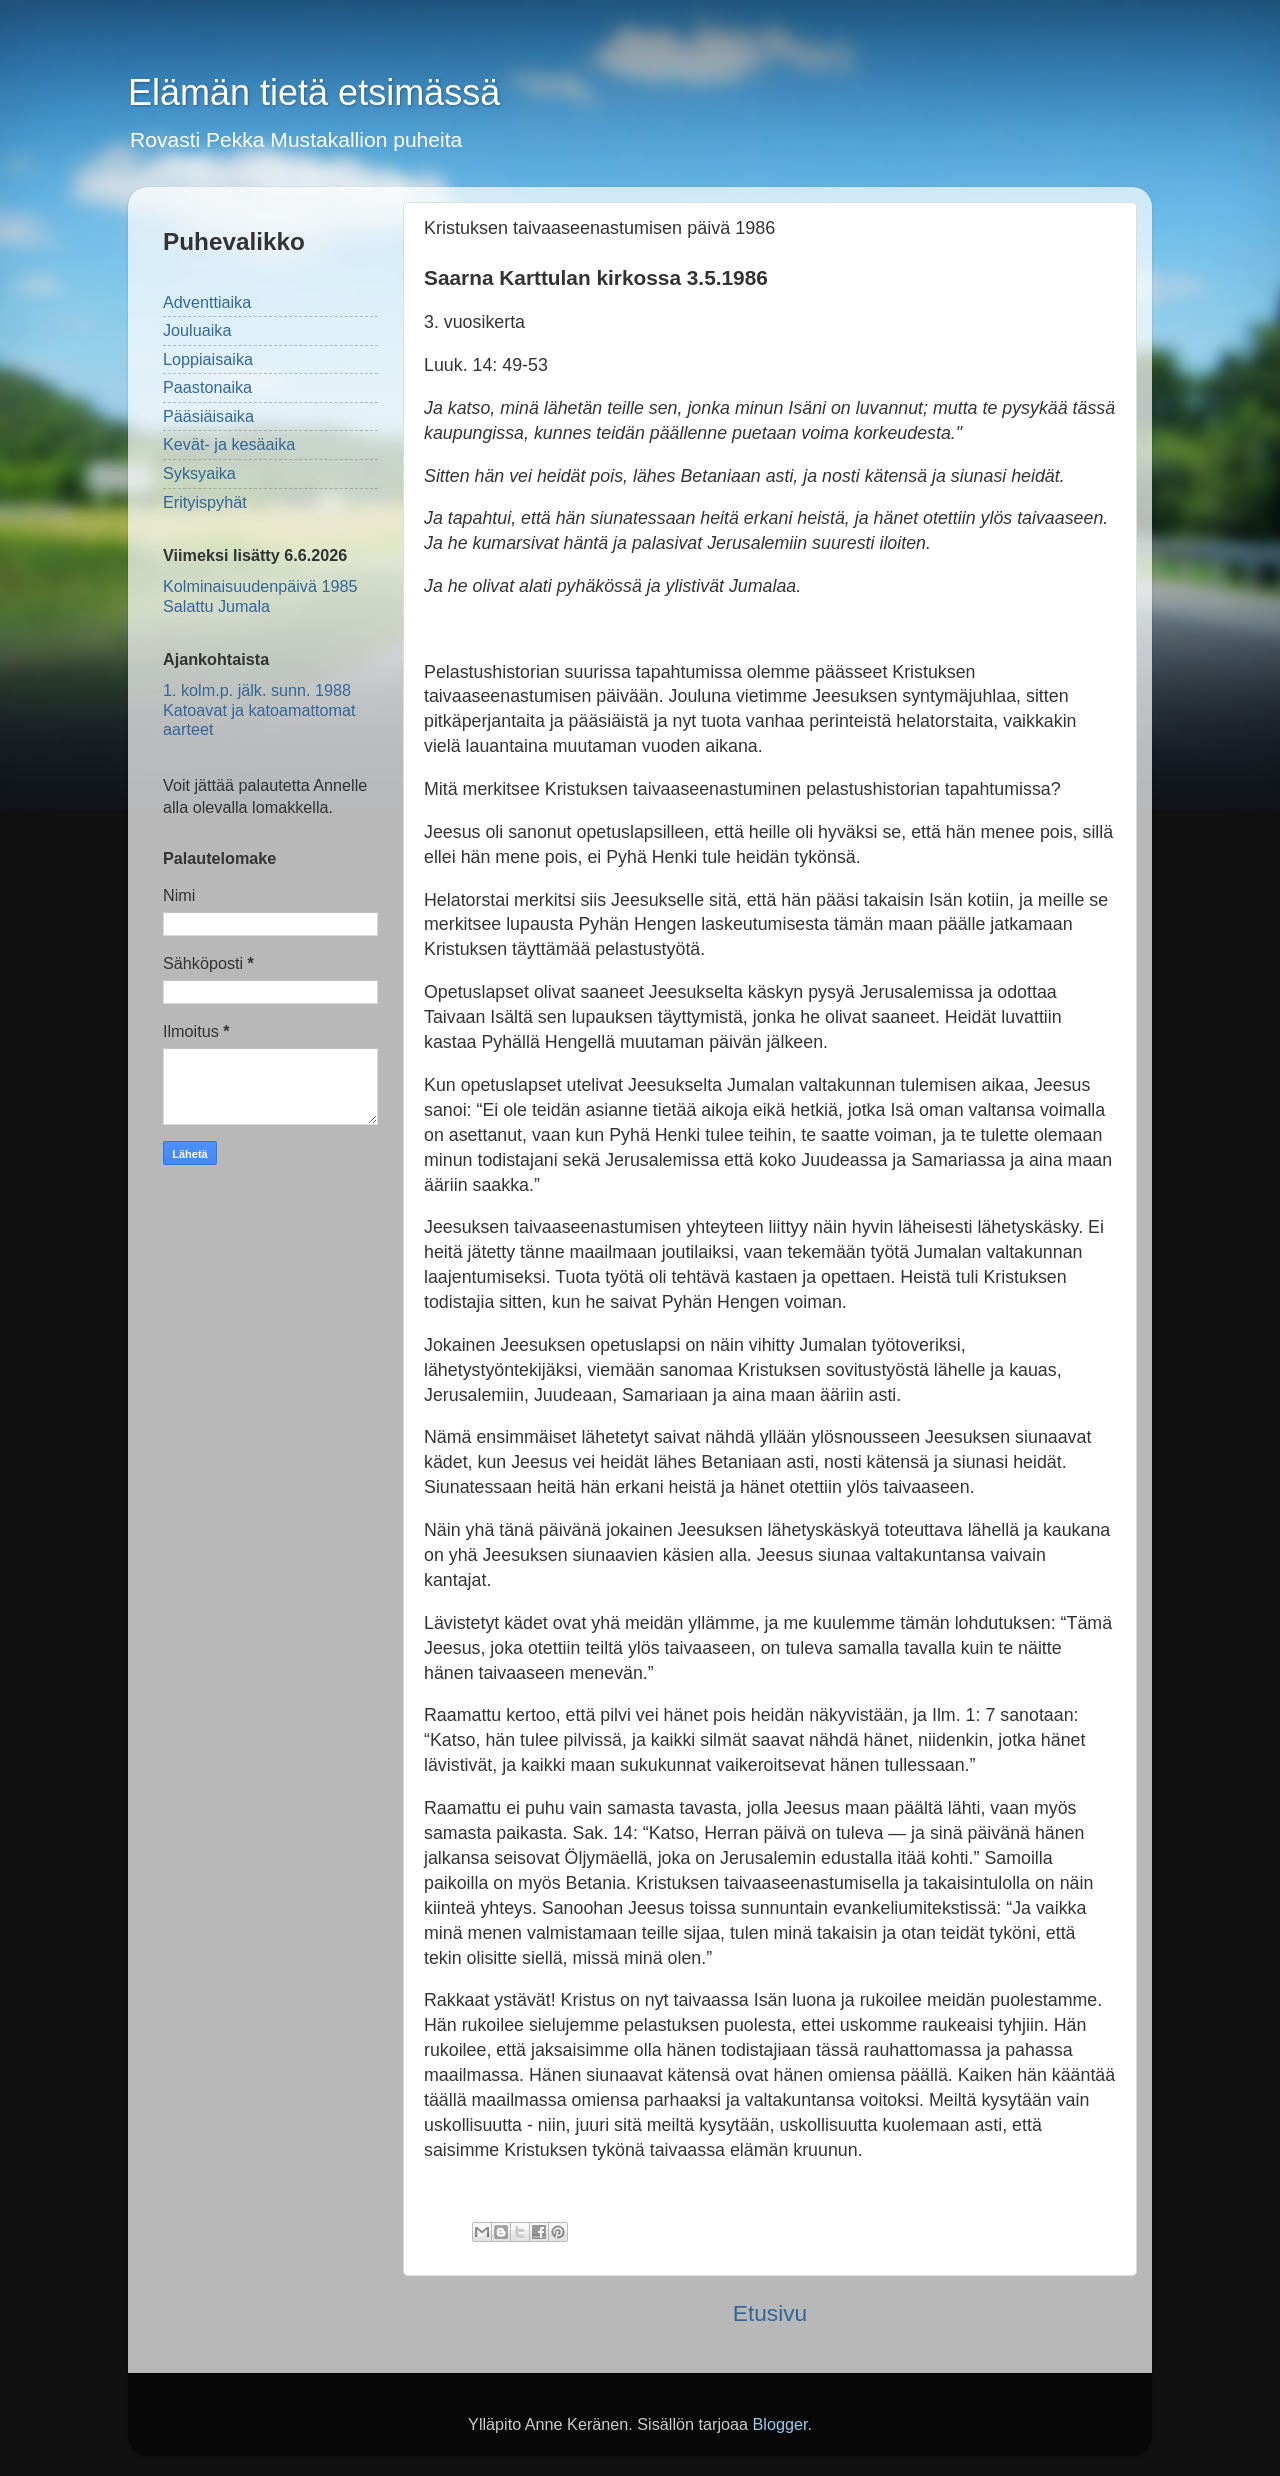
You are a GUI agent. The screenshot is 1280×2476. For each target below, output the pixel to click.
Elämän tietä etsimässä (314, 92)
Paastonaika (207, 387)
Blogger (779, 2424)
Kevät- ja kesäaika (229, 444)
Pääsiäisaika (208, 416)
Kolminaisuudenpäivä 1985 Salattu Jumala (260, 595)
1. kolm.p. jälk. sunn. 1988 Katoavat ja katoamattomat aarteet (259, 709)
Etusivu (770, 2313)
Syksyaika (199, 473)
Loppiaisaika (208, 359)
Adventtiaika (207, 302)
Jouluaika (197, 330)
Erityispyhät (205, 502)
